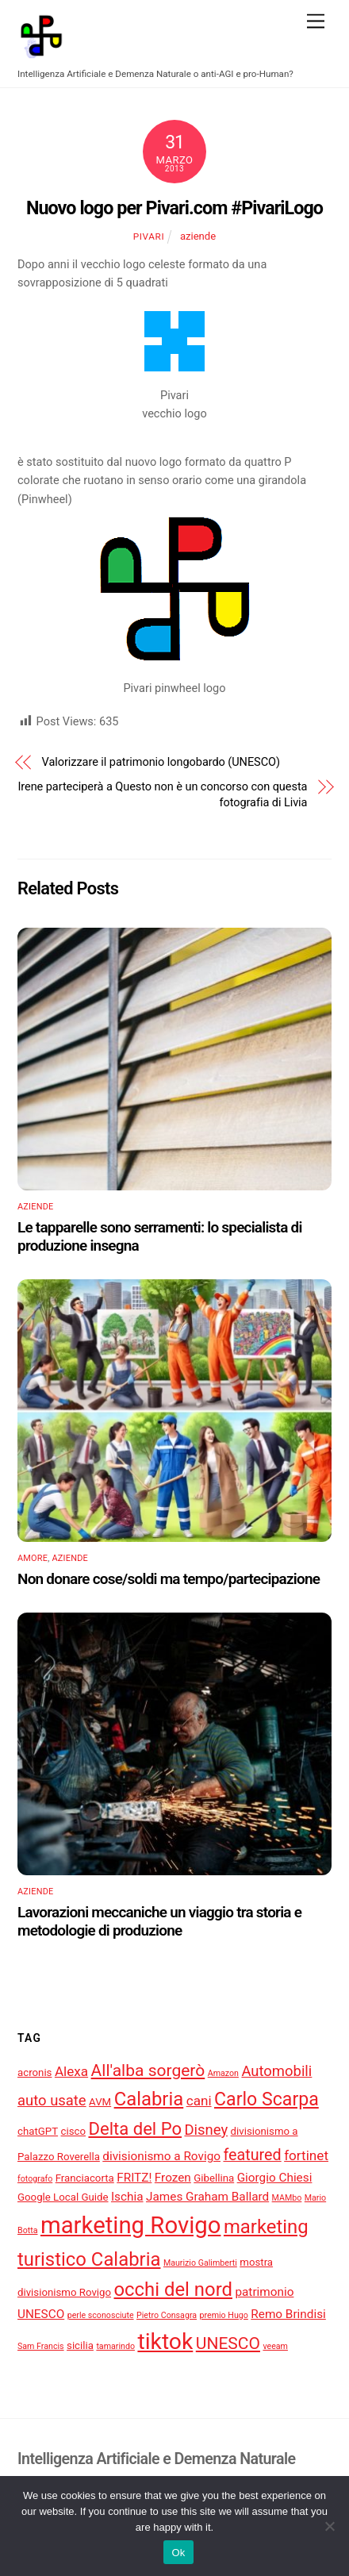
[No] (329, 2526)
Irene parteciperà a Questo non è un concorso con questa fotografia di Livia (162, 794)
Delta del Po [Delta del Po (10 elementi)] (135, 2129)
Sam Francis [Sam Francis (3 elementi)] (40, 2346)
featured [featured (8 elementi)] (252, 2155)
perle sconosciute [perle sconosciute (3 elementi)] (100, 2315)
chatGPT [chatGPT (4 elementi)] (37, 2131)
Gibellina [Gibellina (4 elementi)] (214, 2178)
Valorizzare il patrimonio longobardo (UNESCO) (161, 762)
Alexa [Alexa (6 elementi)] (71, 2071)
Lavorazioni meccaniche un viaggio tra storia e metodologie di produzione (159, 1921)
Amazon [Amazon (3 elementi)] (223, 2073)
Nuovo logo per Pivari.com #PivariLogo (174, 208)
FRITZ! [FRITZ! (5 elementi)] (134, 2177)
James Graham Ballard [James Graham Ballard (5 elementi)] (207, 2197)
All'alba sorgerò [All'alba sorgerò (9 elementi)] (148, 2070)
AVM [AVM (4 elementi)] (100, 2102)
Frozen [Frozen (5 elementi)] (173, 2177)
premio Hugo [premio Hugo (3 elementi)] (224, 2315)
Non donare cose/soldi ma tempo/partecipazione (168, 1579)
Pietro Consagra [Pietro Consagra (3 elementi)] (166, 2315)
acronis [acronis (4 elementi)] (34, 2072)
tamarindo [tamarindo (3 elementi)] (115, 2346)
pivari (148, 236)
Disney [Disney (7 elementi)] (206, 2130)
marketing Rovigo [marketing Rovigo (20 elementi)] (130, 2225)
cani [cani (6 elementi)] (199, 2101)
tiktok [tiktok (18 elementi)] (165, 2341)
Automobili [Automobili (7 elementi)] (276, 2071)
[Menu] (316, 21)
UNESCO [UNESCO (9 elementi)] (228, 2343)
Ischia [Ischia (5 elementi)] (127, 2197)
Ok (178, 2553)
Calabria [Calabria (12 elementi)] (149, 2099)
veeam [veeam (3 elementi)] (275, 2346)
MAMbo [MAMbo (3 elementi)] (287, 2198)
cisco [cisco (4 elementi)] (73, 2131)
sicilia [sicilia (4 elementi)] (80, 2345)
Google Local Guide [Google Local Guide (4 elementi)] (63, 2197)
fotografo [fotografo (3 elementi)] (34, 2179)
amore (32, 1558)
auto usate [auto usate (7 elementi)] (51, 2100)
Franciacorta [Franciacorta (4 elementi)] (85, 2178)
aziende (198, 236)
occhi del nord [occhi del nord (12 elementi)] (173, 2289)
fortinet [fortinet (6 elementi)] (306, 2155)
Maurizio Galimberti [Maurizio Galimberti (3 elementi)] (200, 2263)
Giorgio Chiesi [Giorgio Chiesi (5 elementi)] (275, 2177)
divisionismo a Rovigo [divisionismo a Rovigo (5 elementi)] (161, 2156)
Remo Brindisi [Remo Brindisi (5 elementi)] (288, 2314)
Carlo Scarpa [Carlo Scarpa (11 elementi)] (266, 2099)
